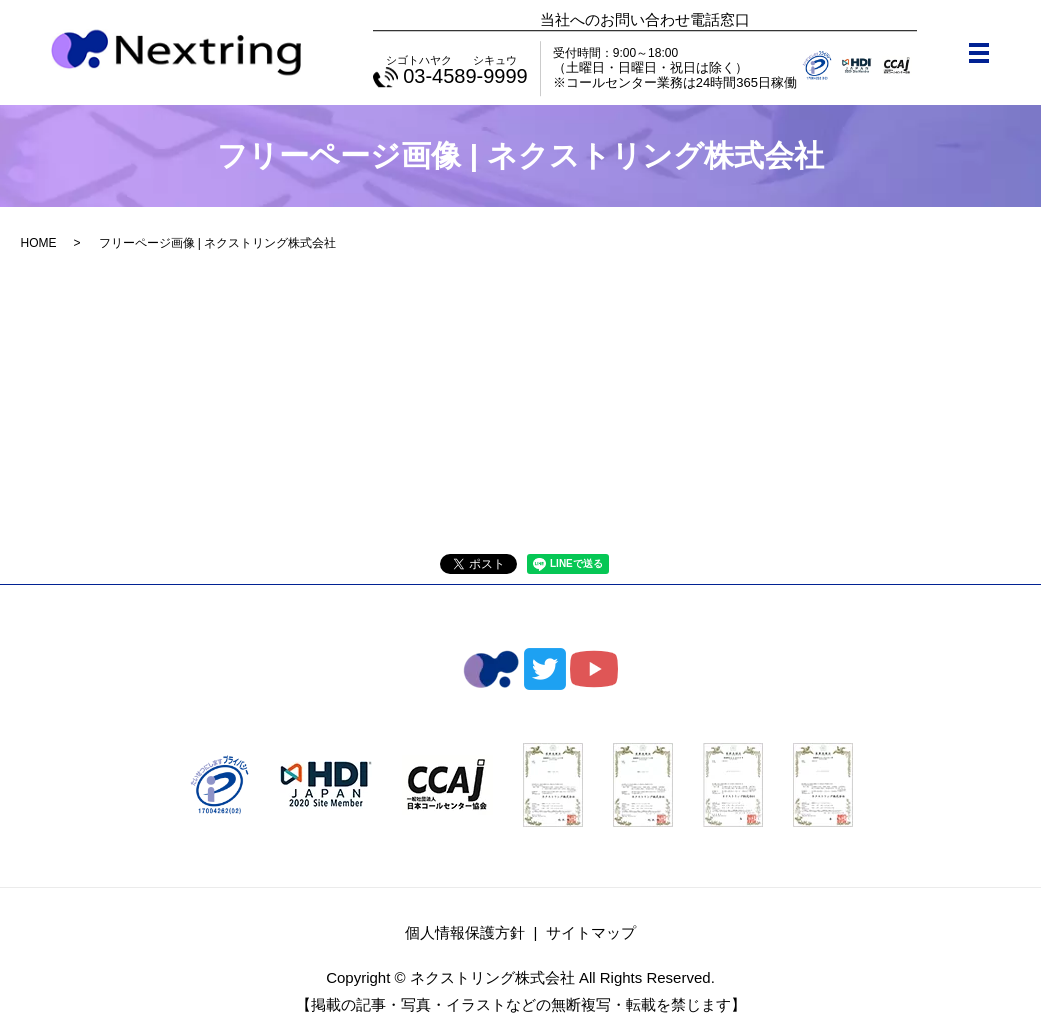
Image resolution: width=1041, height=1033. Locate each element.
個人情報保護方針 (465, 932)
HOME (39, 243)
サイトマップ (591, 932)
